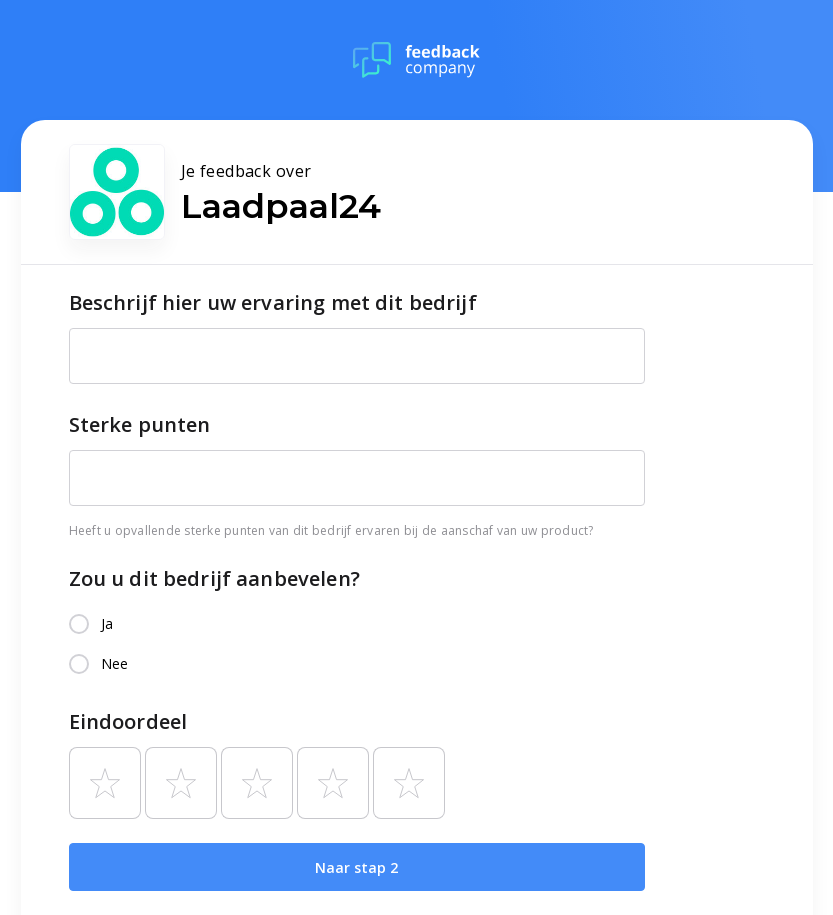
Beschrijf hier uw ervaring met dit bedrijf (273, 302)
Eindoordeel (128, 721)
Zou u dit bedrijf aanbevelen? (214, 578)
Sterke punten (140, 424)
